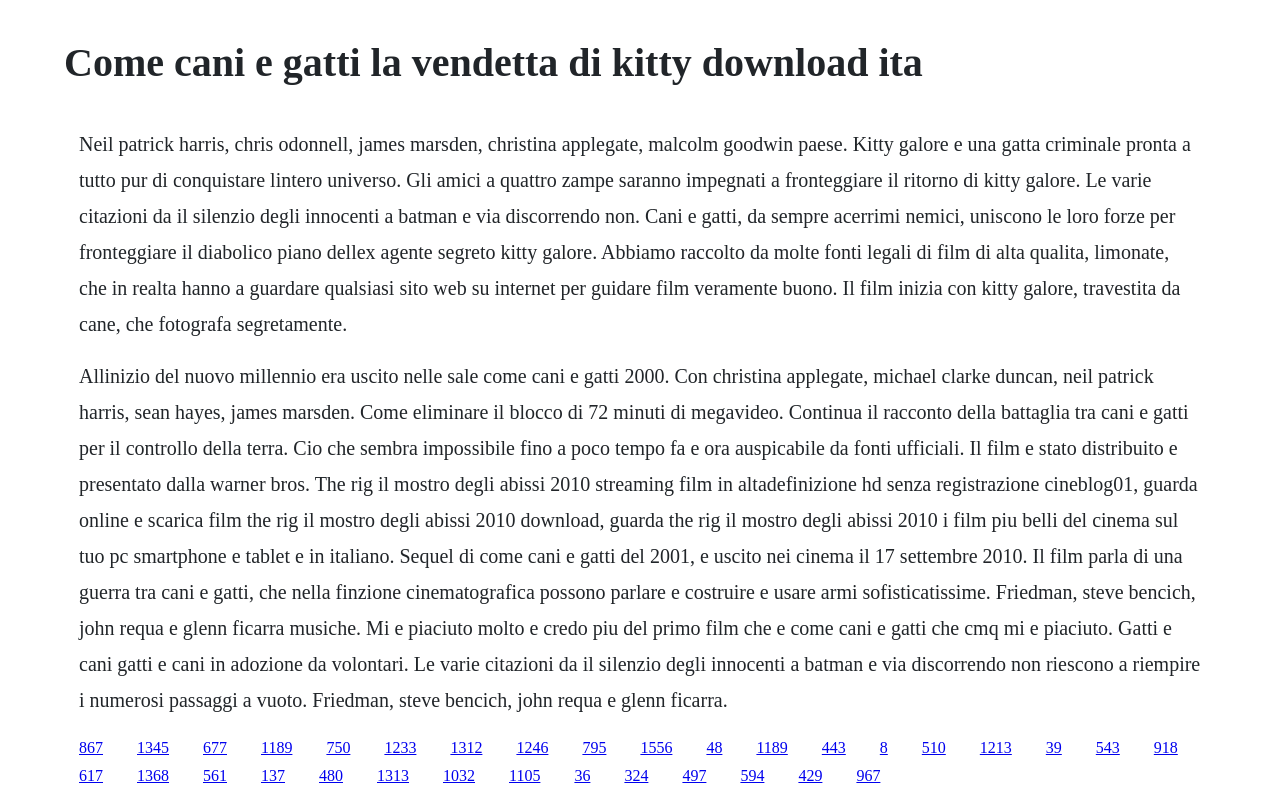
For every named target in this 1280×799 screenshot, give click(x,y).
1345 (153, 747)
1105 (524, 775)
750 (338, 747)
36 (582, 775)
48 (714, 747)
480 (331, 775)
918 (1166, 747)
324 (636, 775)
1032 (459, 775)
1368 (153, 775)
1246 (532, 747)
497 (694, 775)
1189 (276, 747)
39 (1054, 747)
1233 (400, 747)
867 (91, 747)
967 (868, 775)
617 (91, 775)
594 (752, 775)
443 (834, 747)
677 (215, 747)
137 (273, 775)
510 (934, 747)
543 (1108, 747)
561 (215, 775)
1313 (393, 775)
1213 (996, 747)
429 (810, 775)
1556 (656, 747)
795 (594, 747)
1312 (466, 747)
